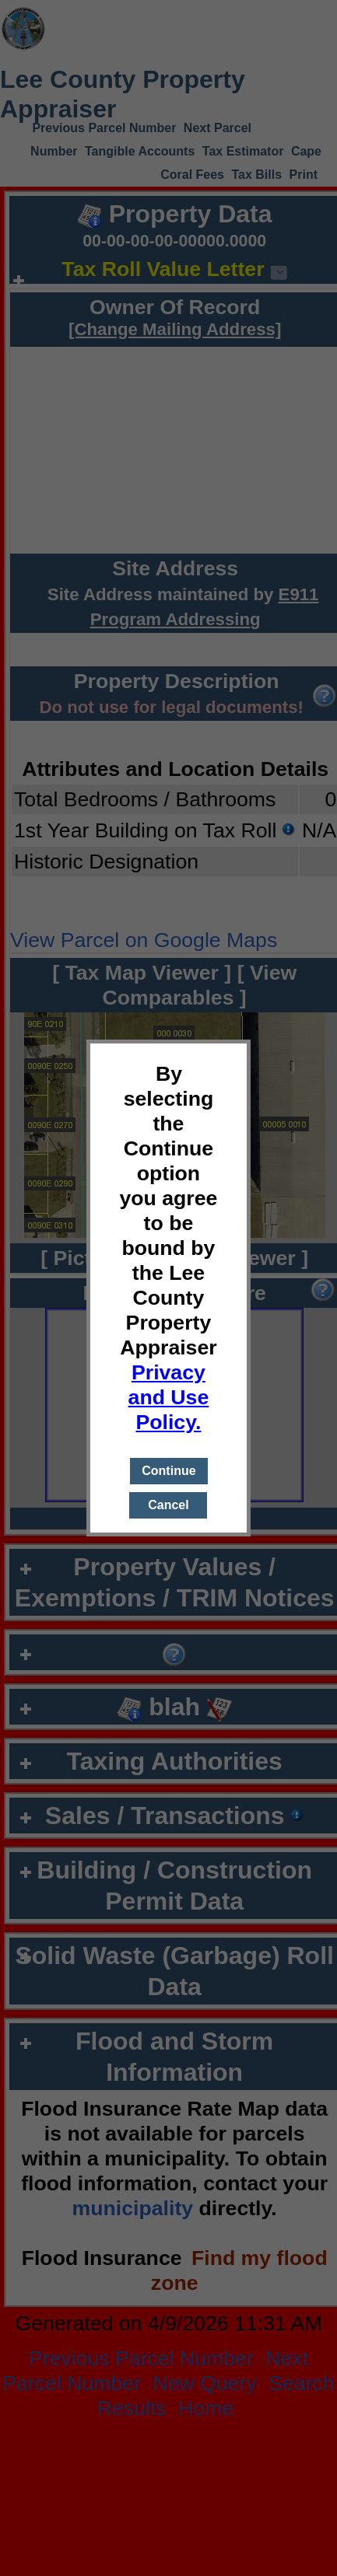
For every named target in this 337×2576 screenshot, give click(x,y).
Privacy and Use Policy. (168, 1397)
